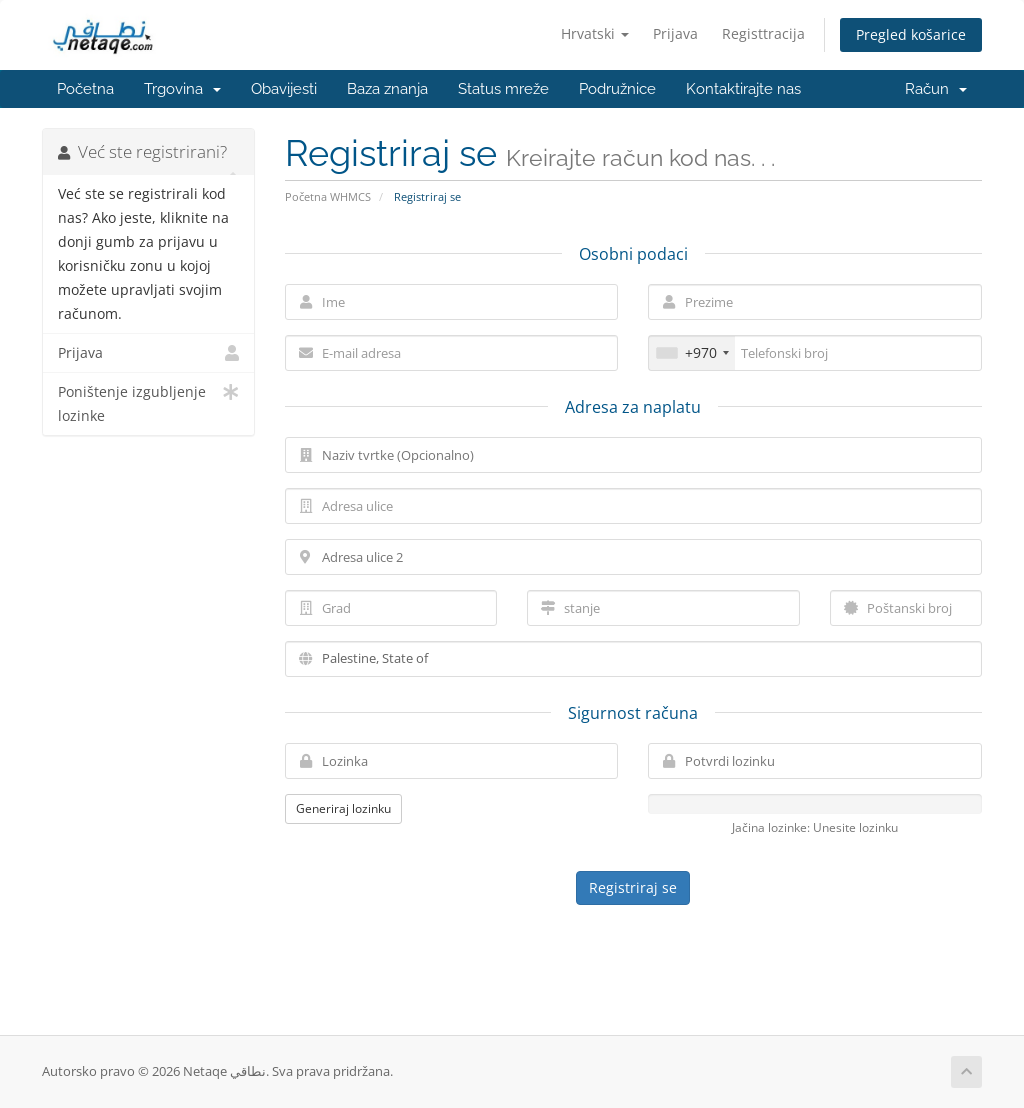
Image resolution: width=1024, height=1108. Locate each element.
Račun (936, 89)
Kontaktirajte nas (743, 89)
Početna (85, 89)
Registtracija (763, 33)
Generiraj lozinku (343, 808)
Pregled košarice (911, 34)
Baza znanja (387, 89)
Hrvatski (595, 33)
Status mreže (503, 89)
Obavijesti (284, 89)
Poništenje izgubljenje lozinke (148, 402)
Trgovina (182, 89)
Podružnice (617, 89)
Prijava (675, 33)
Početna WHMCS (328, 196)
